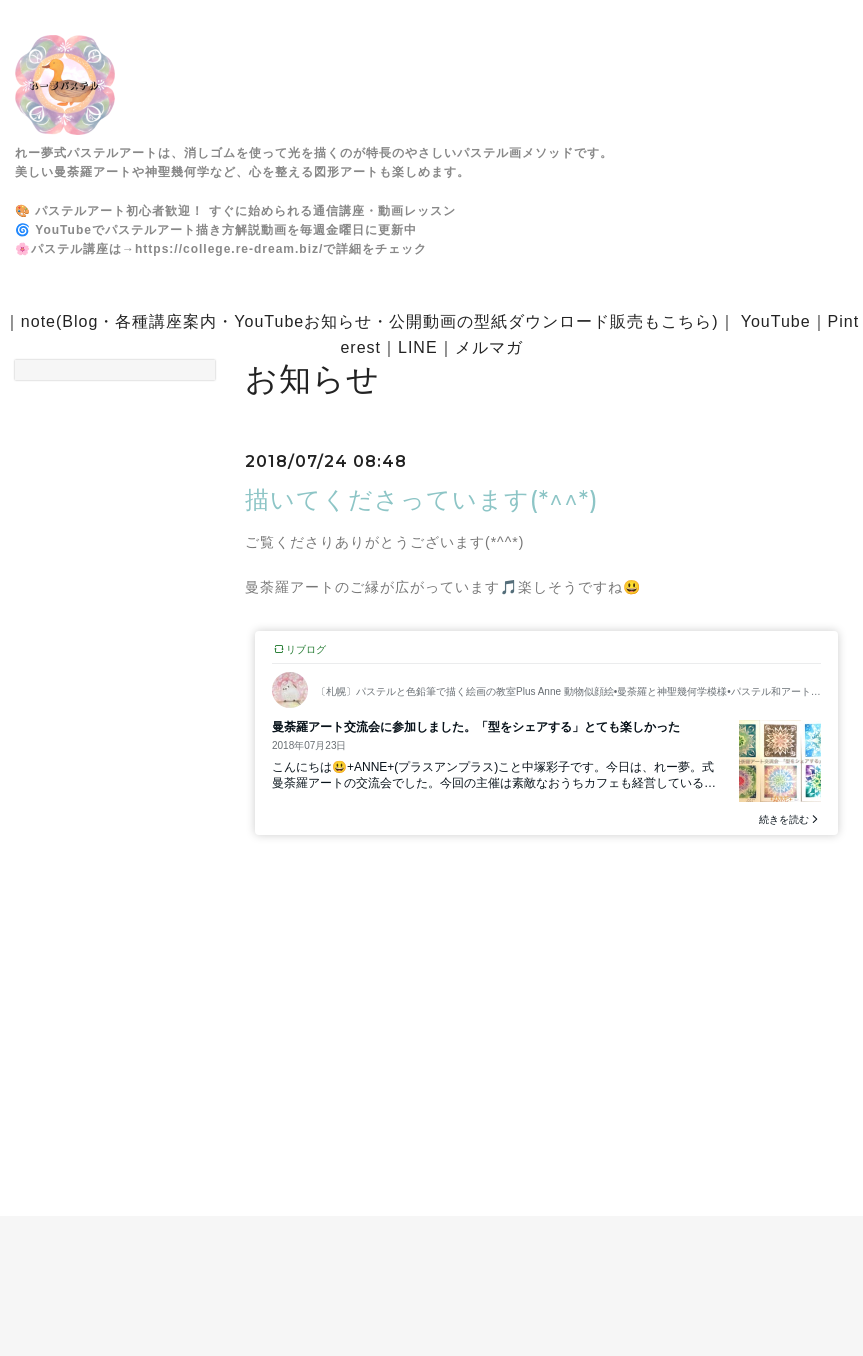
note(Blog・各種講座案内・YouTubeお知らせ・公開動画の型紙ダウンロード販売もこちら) (370, 321)
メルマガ (489, 347)
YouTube (776, 321)
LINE (418, 347)
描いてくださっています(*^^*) (422, 499)
